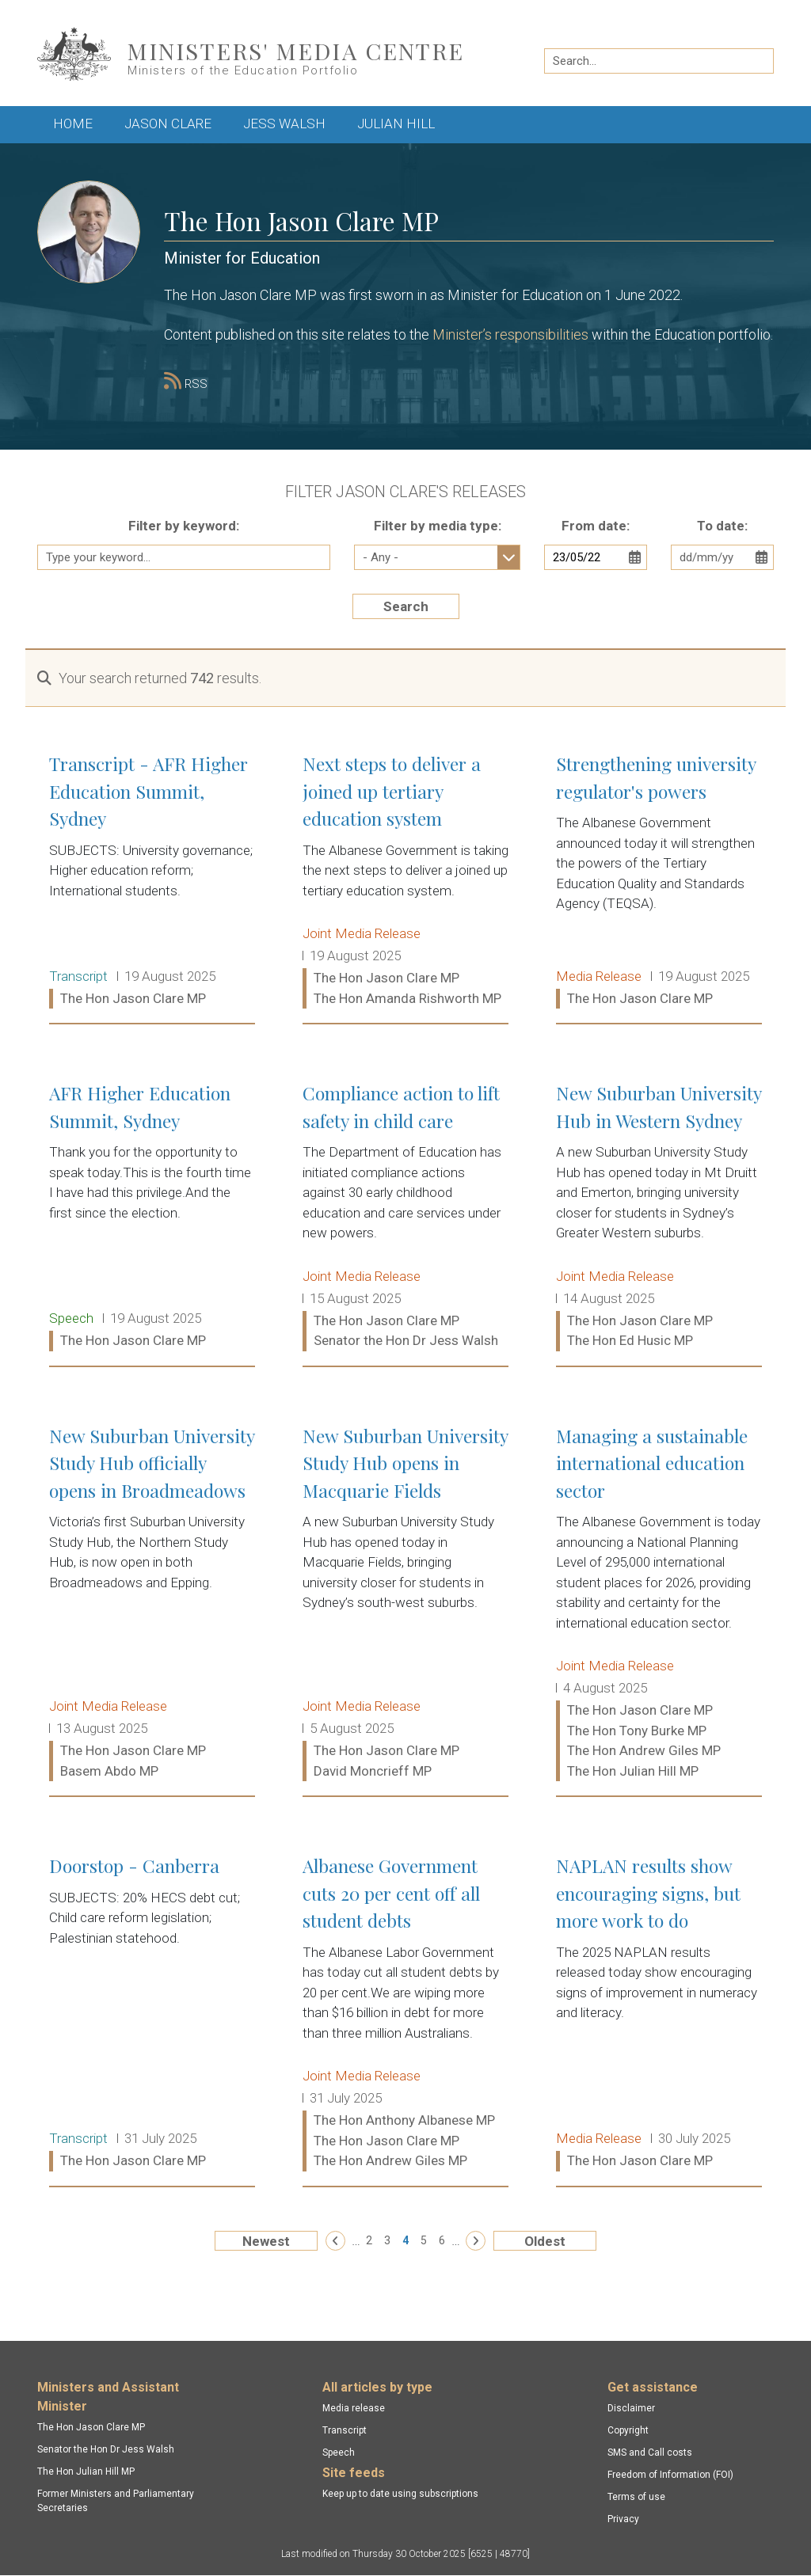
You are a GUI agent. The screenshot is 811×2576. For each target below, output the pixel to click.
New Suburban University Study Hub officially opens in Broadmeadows (152, 1604)
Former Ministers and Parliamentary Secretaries (115, 2500)
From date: (596, 526)
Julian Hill (396, 123)
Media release (353, 2408)
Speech (338, 2452)
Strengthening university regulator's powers (658, 881)
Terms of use (636, 2496)
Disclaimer (631, 2408)
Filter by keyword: (183, 526)
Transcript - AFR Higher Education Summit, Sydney (152, 881)
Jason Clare (167, 123)
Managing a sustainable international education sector (658, 1604)
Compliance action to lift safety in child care (405, 1217)
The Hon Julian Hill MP (86, 2471)
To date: (722, 526)
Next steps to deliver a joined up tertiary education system (405, 881)
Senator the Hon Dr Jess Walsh (105, 2449)
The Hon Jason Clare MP (91, 2427)
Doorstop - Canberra (152, 2014)
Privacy (623, 2519)
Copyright (628, 2430)
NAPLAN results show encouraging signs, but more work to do (658, 2014)
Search (405, 606)
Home (73, 123)
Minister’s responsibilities (510, 334)
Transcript (344, 2430)
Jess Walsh (284, 123)
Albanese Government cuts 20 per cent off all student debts (405, 2014)
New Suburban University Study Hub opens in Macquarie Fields (405, 1604)
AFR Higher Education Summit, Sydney (152, 1217)
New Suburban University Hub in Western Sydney (658, 1217)
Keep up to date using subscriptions (400, 2493)
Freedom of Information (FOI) (670, 2474)
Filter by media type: (437, 526)
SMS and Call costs (649, 2452)
